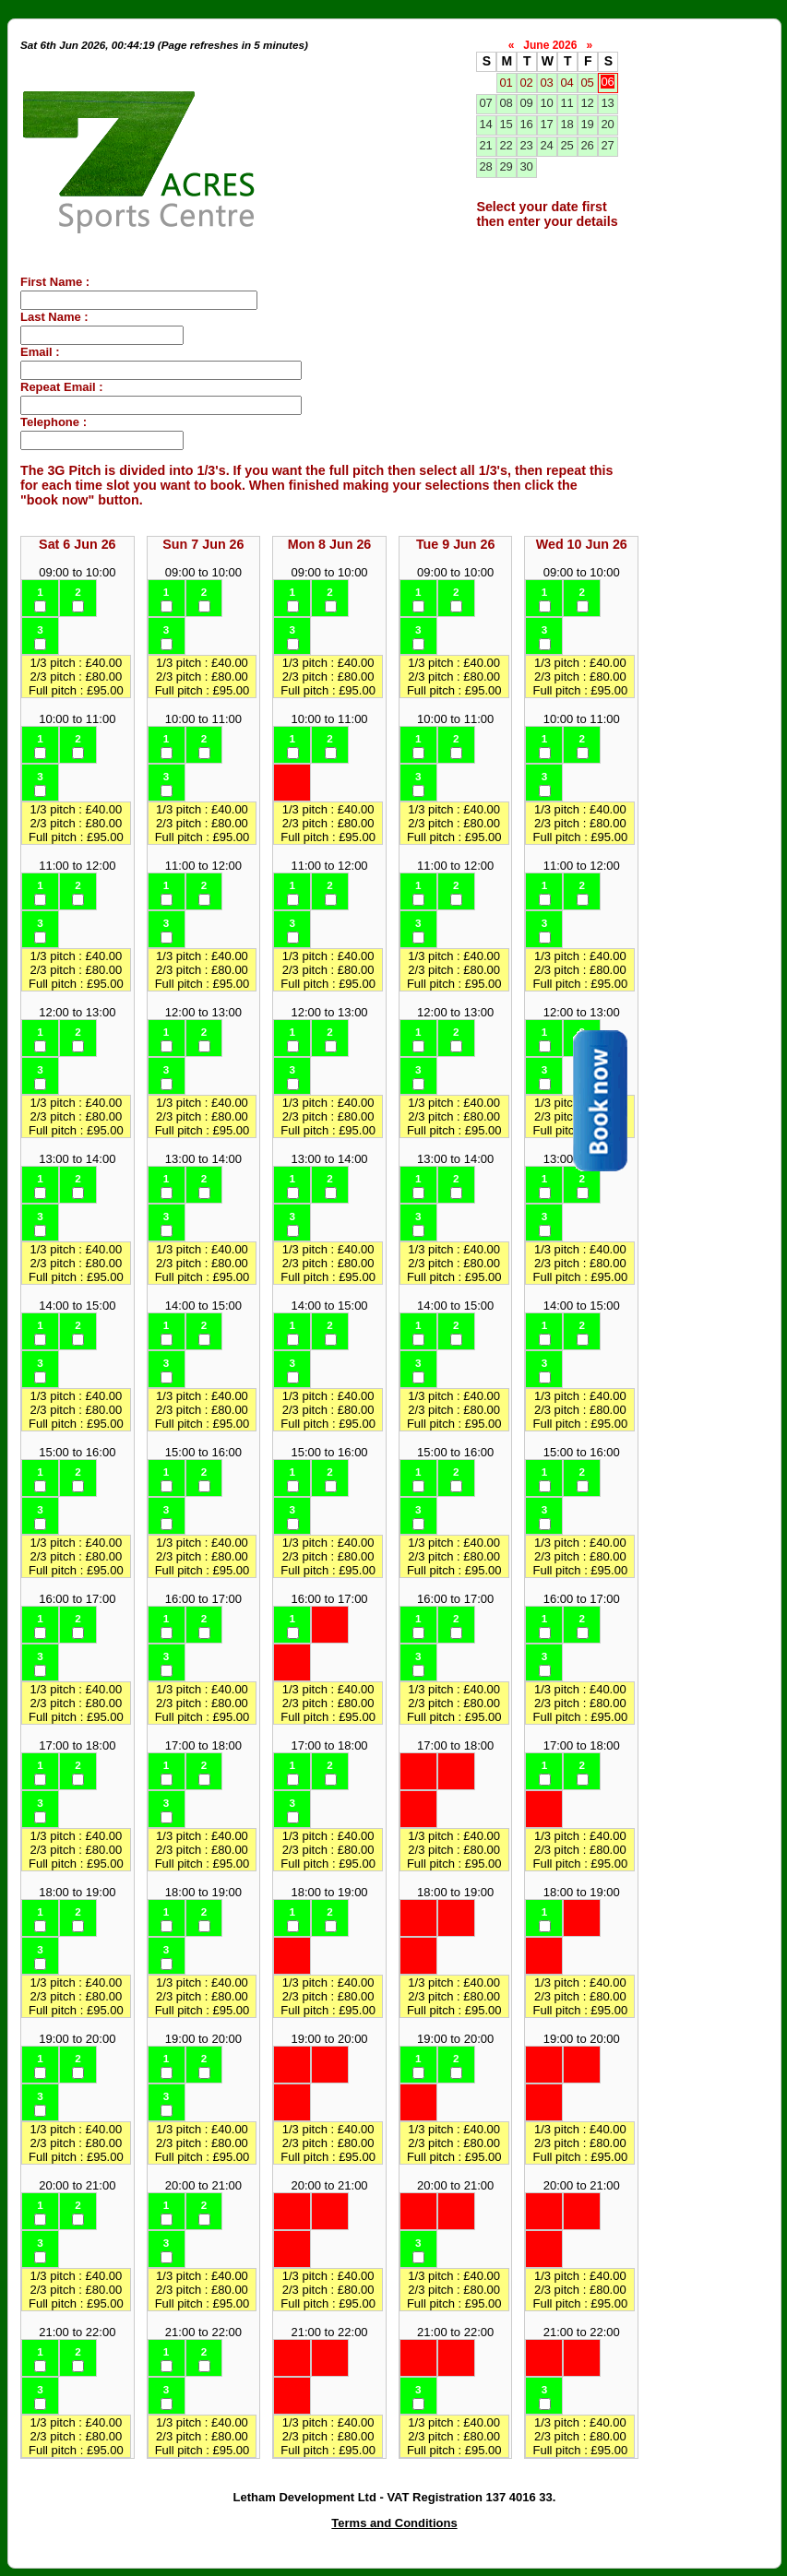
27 (607, 145)
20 (607, 124)
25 (566, 145)
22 (505, 145)
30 (525, 166)
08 (505, 103)
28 (485, 166)
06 (607, 82)
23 (525, 145)
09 (525, 103)
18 (566, 124)
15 (505, 124)
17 (546, 124)
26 (586, 145)
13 (607, 103)
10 (546, 103)
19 (586, 124)
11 (566, 103)
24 (546, 145)
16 (525, 124)
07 (485, 103)
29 (505, 166)
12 (586, 103)
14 (485, 124)
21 (485, 145)
